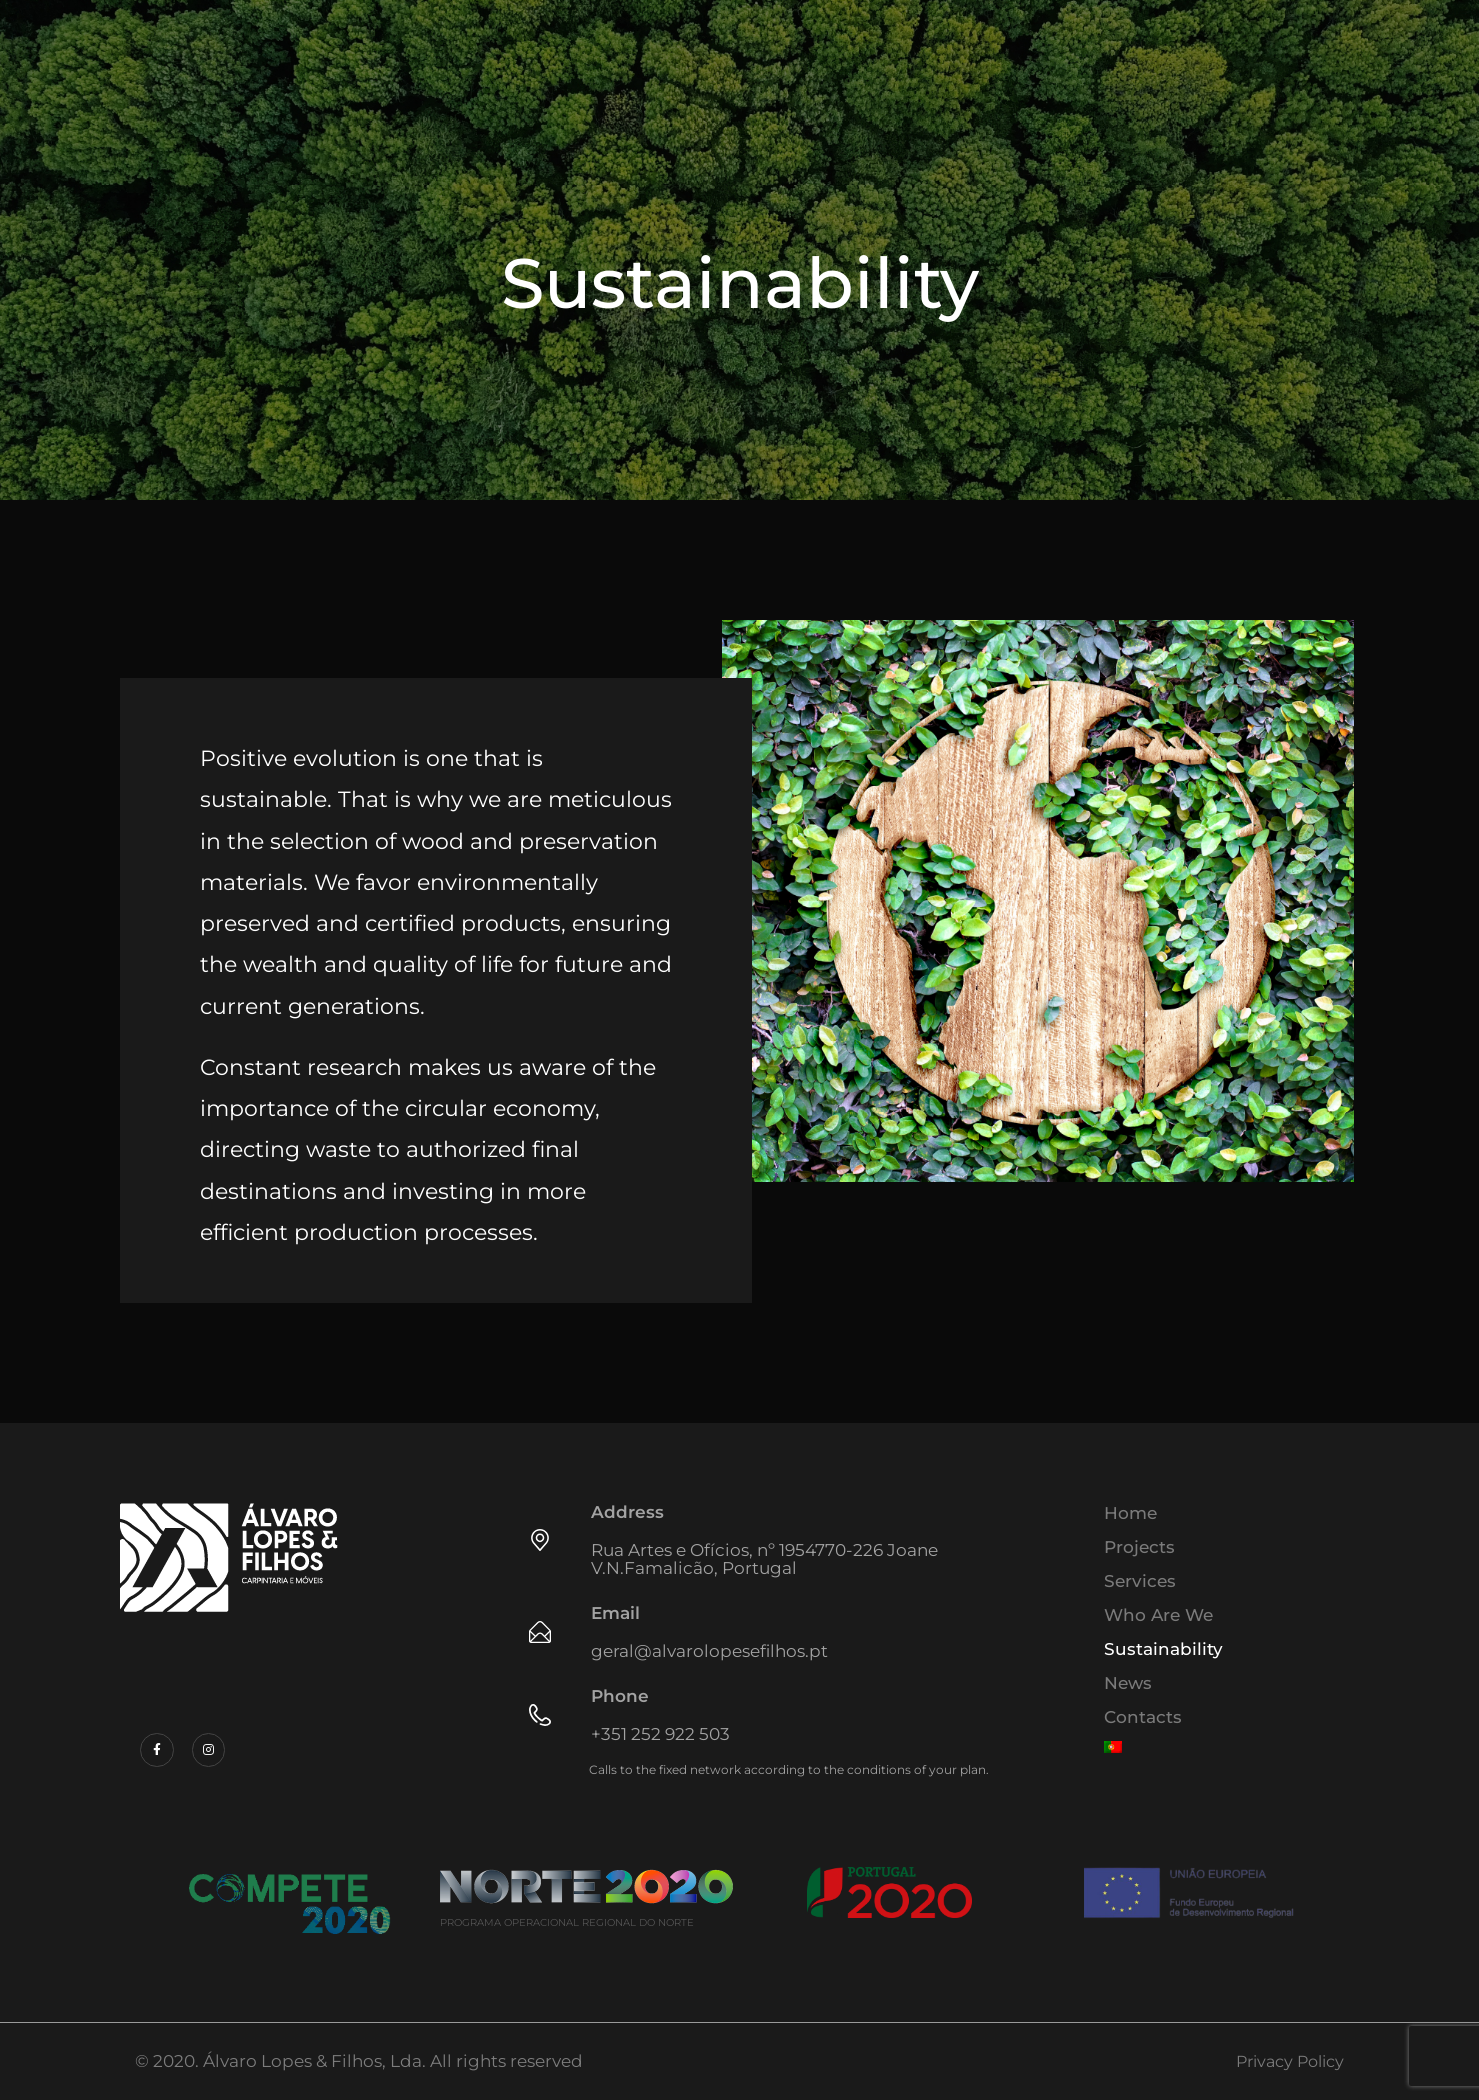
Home (1130, 1513)
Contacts (1143, 1717)
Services (1140, 1581)
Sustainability (1163, 1649)
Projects (1139, 1547)
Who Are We (1158, 1615)
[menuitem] (1225, 1747)
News (1128, 1683)
